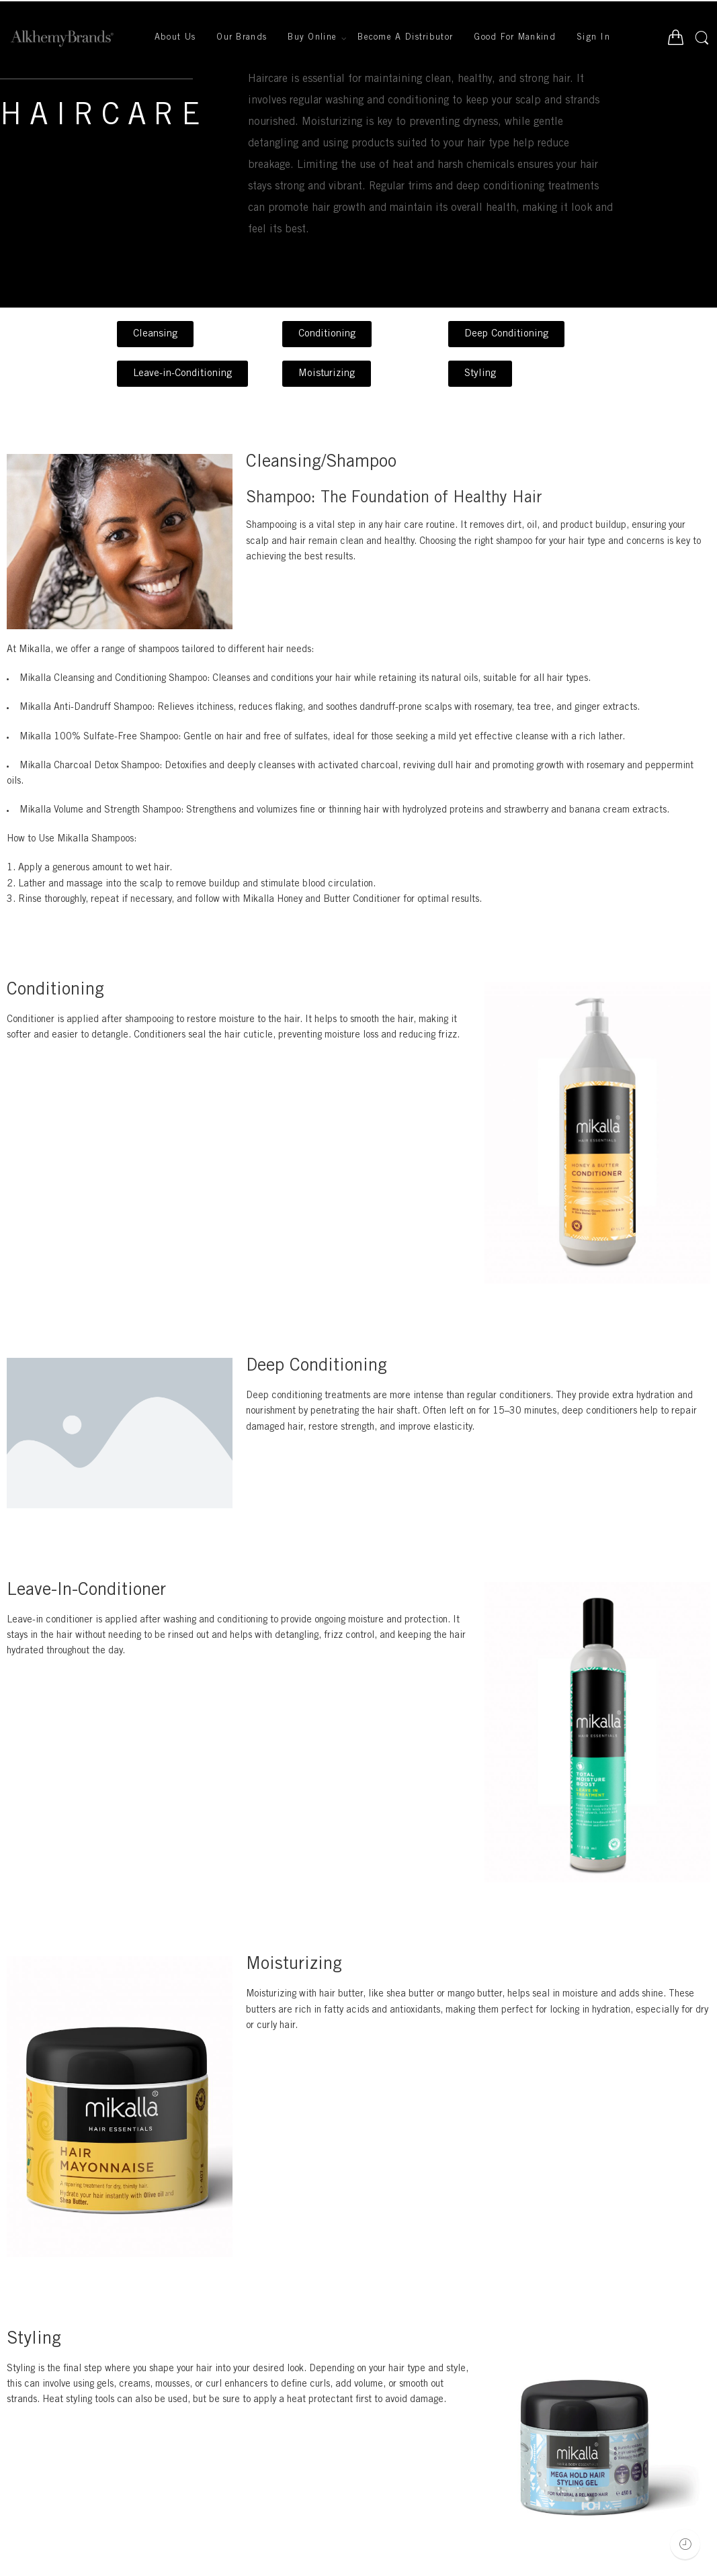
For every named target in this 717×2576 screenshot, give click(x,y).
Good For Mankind (515, 38)
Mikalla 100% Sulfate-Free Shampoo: (100, 737)
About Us (175, 38)
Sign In (593, 38)
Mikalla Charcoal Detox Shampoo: (90, 766)
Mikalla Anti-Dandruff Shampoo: (87, 707)
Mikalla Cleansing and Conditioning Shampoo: (114, 679)
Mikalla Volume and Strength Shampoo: (101, 810)
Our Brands (241, 38)
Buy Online (312, 38)
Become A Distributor (405, 38)
